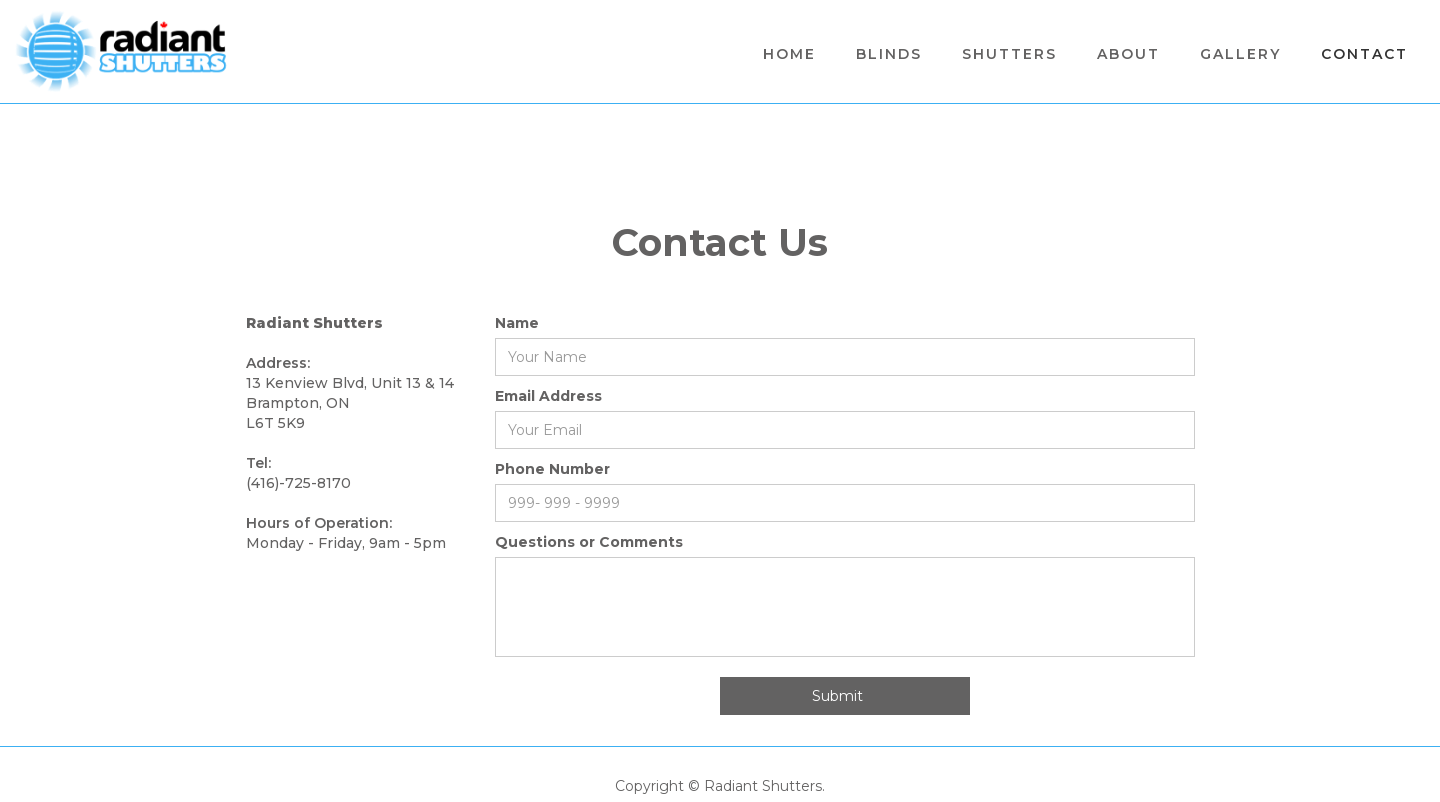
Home (789, 54)
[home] (121, 51)
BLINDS (889, 54)
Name (517, 323)
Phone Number (552, 469)
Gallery (1240, 54)
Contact (1364, 54)
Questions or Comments (589, 542)
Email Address (548, 396)
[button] (1009, 54)
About (1128, 54)
